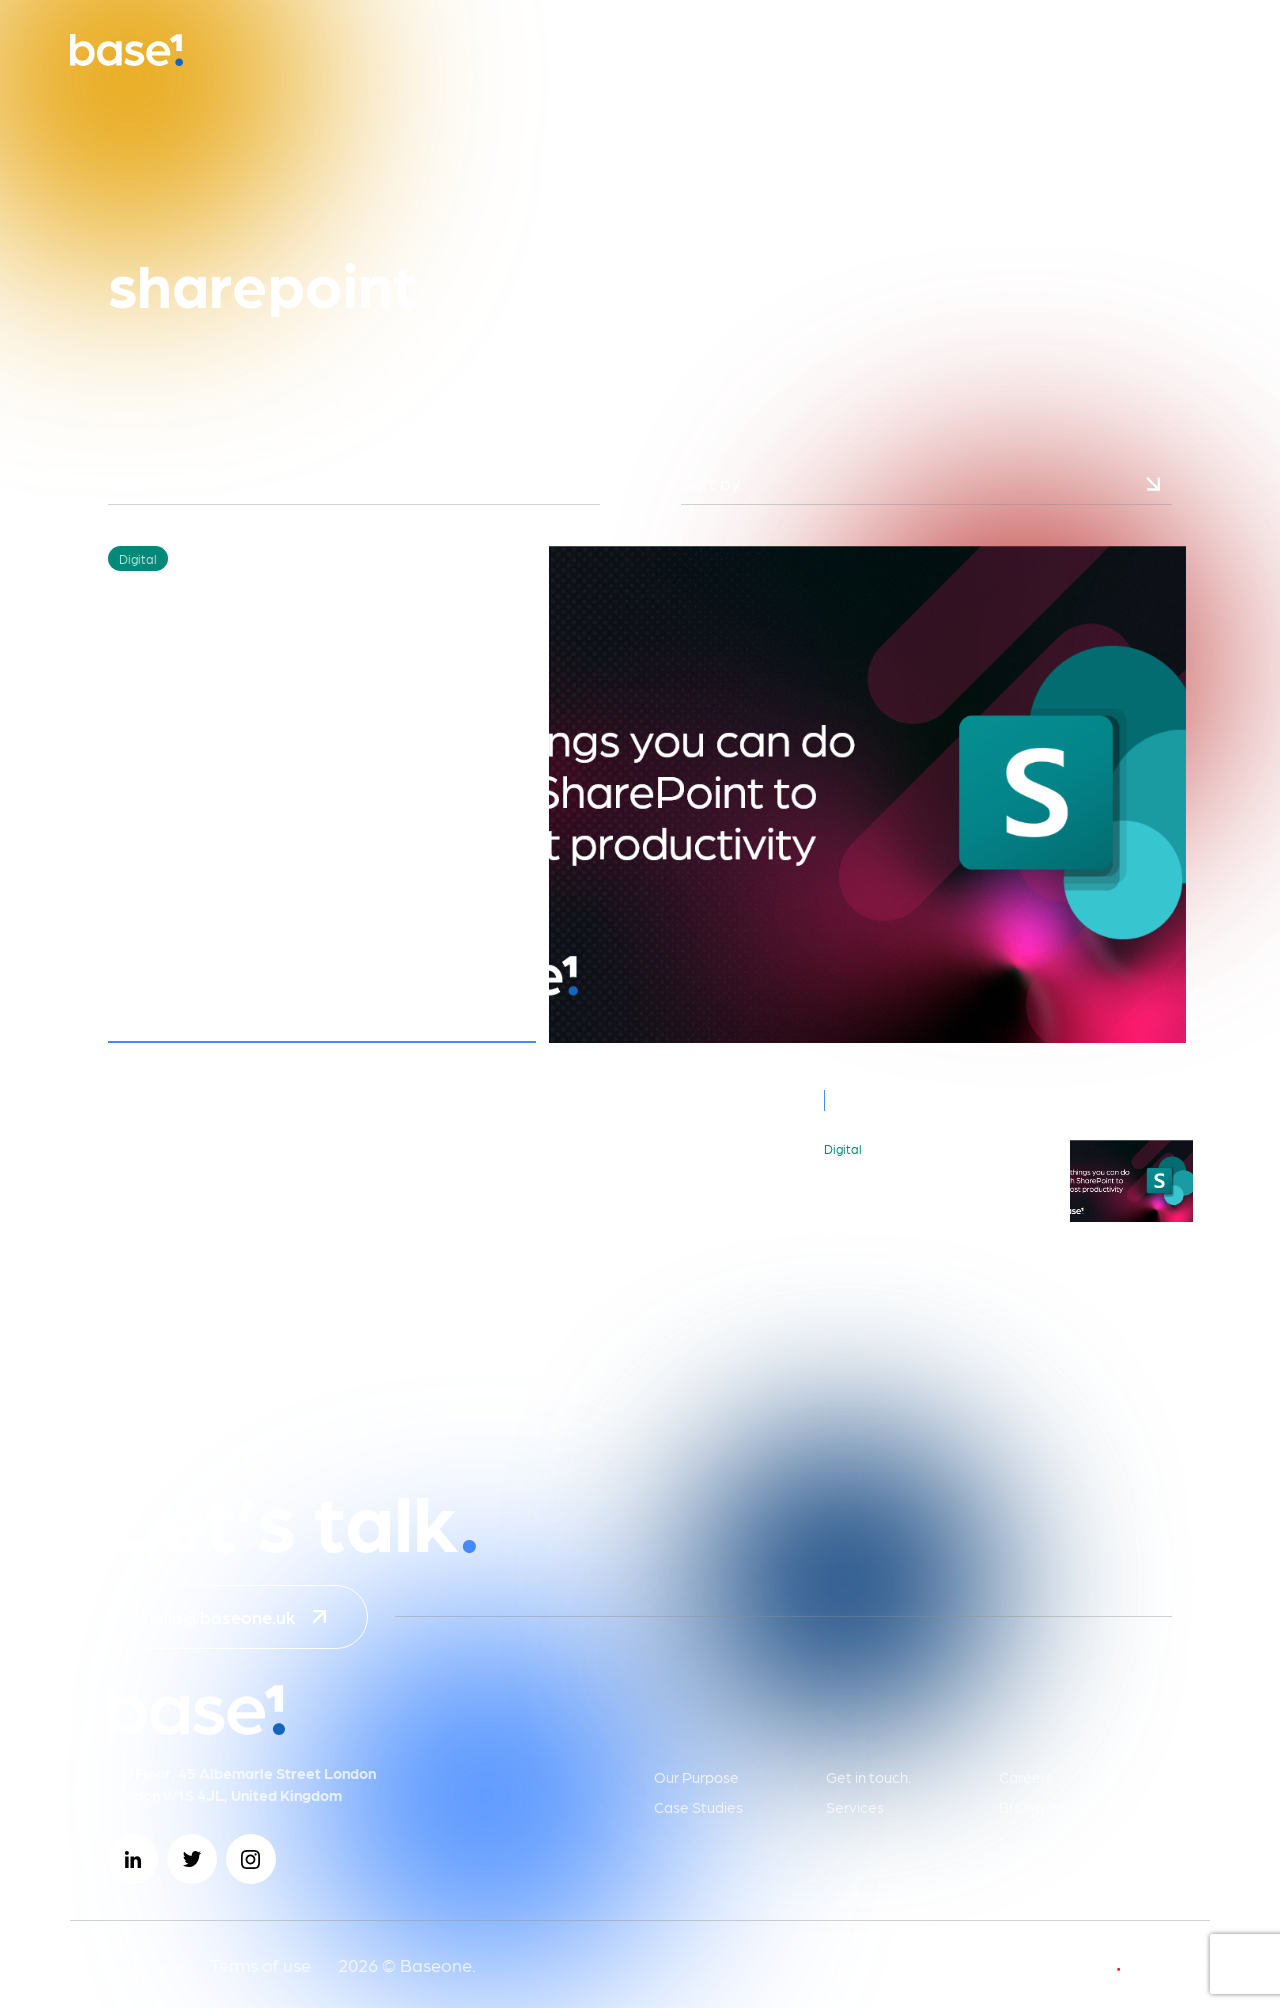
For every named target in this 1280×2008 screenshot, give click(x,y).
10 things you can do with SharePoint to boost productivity (937, 1203)
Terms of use (260, 1964)
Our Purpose (696, 1777)
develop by (1114, 1964)
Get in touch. (868, 1777)
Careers (1026, 1777)
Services (855, 1807)
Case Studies (698, 1807)
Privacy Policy (126, 1964)
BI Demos (1032, 1807)
